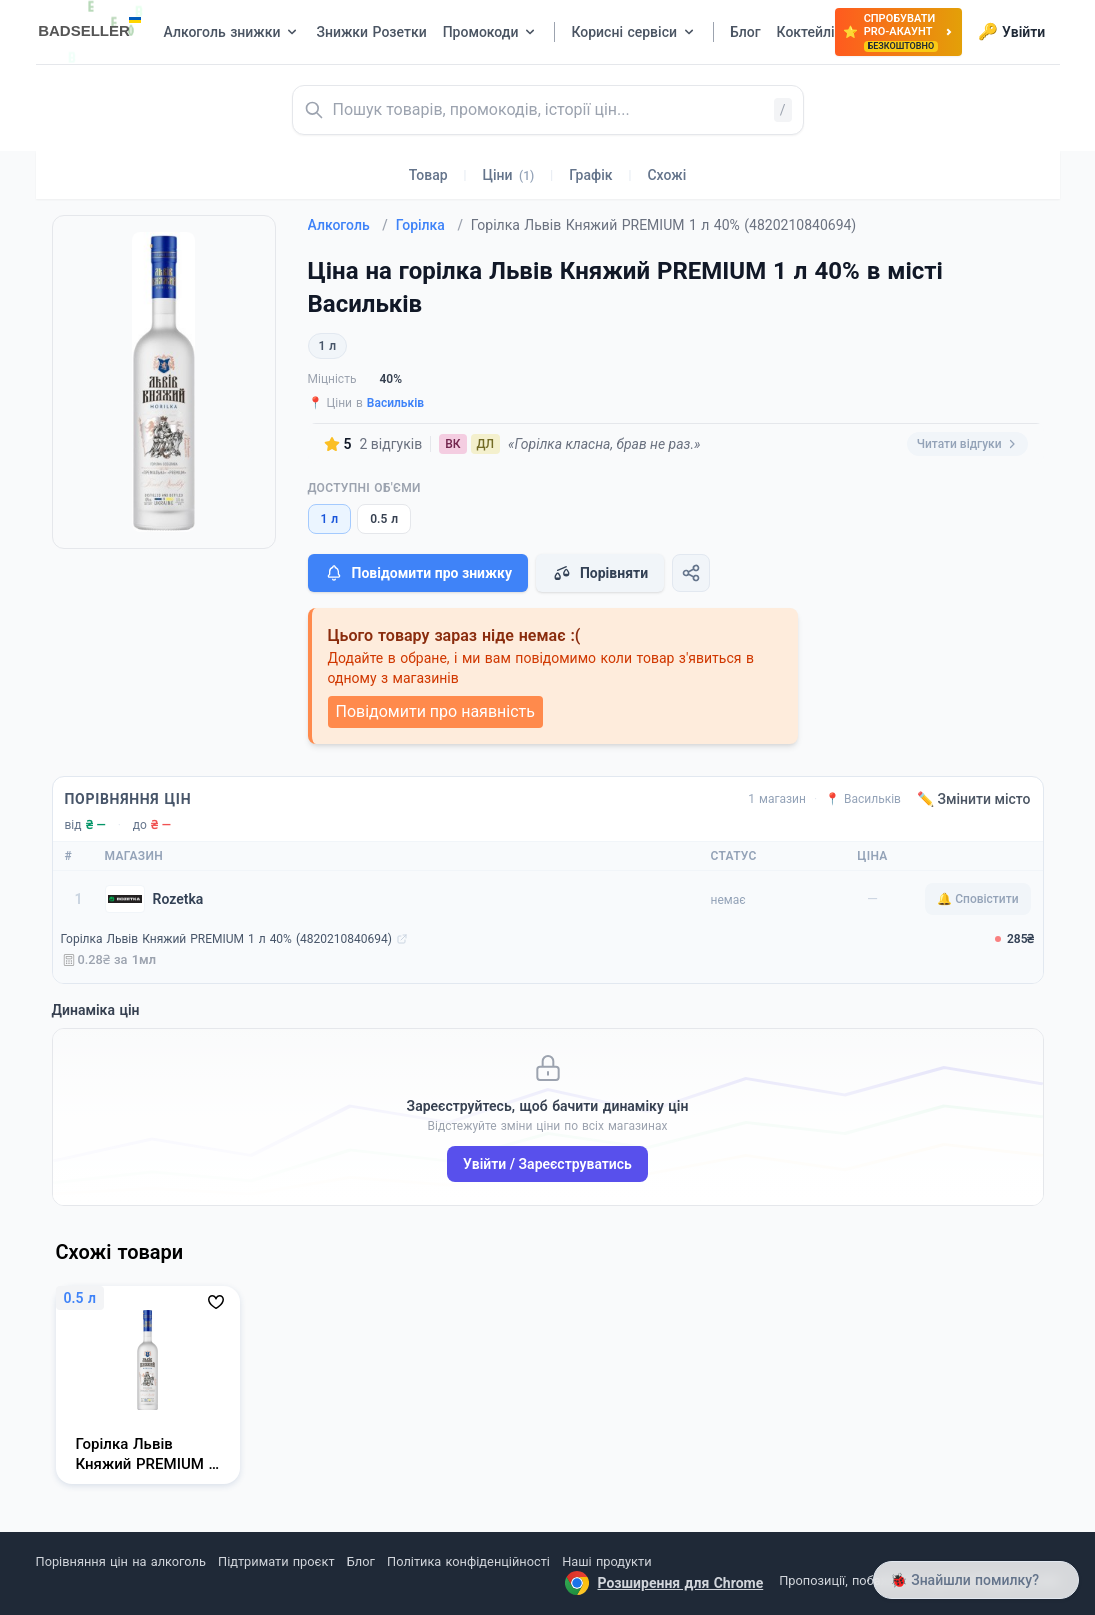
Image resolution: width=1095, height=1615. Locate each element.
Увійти (1011, 32)
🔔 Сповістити (977, 899)
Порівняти (600, 573)
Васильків (395, 403)
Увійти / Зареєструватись (547, 1164)
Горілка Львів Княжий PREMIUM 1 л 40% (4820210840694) (226, 939)
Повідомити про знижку (418, 573)
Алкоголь (348, 225)
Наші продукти (606, 1561)
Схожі (666, 175)
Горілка (429, 225)
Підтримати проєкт (276, 1561)
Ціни (509, 175)
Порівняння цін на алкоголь (121, 1561)
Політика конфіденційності (468, 1561)
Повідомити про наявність (435, 711)
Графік (590, 175)
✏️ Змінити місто (974, 799)
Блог (361, 1561)
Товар (428, 175)
